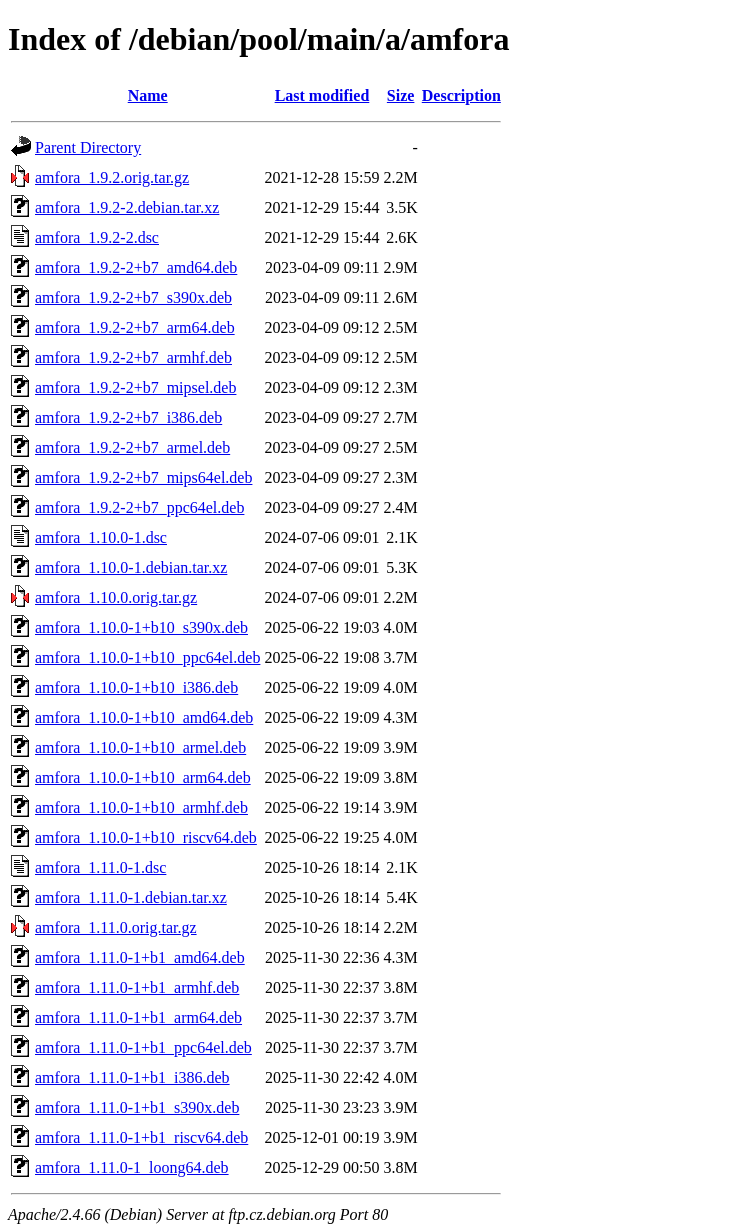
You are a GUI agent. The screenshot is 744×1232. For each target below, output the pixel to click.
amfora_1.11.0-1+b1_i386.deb (132, 1077)
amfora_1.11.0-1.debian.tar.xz (131, 897)
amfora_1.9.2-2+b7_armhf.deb (133, 357)
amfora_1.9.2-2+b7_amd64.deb (136, 267)
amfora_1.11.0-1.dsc (100, 867)
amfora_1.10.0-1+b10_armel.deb (140, 747)
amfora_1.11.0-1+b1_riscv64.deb (141, 1137)
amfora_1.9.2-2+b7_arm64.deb (135, 327)
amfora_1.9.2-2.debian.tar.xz (127, 207)
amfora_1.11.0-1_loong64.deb (132, 1167)
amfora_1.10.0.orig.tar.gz (116, 597)
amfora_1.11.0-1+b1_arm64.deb (138, 1017)
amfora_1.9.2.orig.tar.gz (112, 177)
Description (461, 95)
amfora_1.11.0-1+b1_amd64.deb (140, 957)
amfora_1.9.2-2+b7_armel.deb (132, 447)
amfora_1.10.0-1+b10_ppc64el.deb (147, 657)
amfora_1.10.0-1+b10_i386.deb (136, 687)
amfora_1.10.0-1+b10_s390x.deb (141, 627)
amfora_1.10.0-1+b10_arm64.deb (143, 777)
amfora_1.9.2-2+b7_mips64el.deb (143, 477)
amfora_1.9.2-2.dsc (97, 237)
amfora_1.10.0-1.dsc (101, 537)
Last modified (322, 95)
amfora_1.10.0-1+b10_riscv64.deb (146, 837)
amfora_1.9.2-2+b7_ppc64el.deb (139, 507)
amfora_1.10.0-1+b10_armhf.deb (141, 807)
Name (148, 95)
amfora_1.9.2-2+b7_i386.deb (128, 417)
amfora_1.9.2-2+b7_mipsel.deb (135, 387)
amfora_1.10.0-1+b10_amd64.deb (144, 717)
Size (401, 95)
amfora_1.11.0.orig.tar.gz (116, 927)
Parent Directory (88, 147)
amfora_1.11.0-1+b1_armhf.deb (137, 987)
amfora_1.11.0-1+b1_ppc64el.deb (143, 1047)
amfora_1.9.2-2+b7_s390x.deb (133, 297)
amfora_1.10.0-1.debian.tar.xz (131, 567)
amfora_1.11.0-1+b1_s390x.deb (137, 1107)
